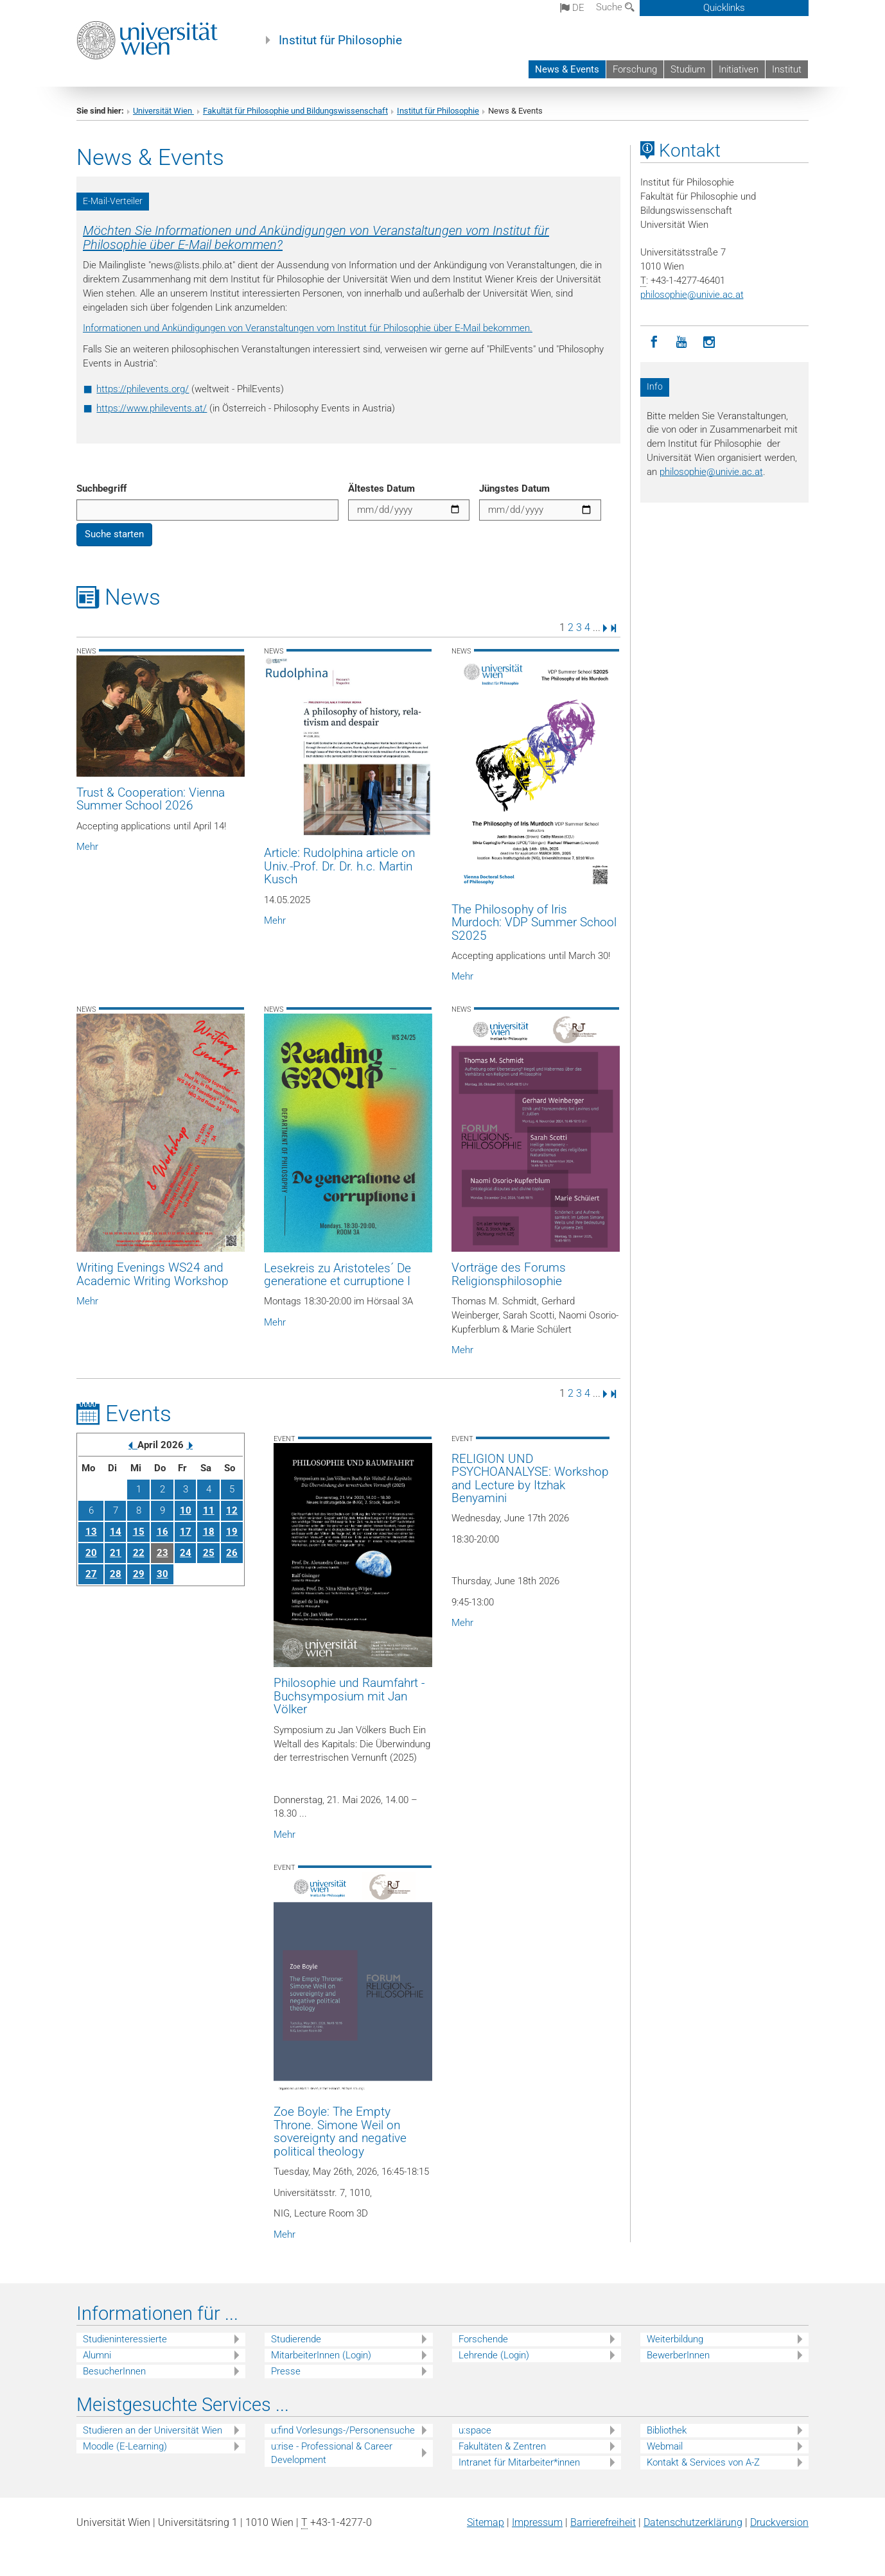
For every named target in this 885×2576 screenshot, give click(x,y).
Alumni (97, 2355)
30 (162, 1574)
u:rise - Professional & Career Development (331, 2453)
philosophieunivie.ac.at (692, 294)
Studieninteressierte (125, 2339)
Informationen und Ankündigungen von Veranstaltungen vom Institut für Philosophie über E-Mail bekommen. (307, 328)
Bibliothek (667, 2430)
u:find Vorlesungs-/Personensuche (343, 2430)
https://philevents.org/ (142, 389)
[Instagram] (709, 342)
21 (115, 1553)
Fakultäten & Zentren (502, 2446)
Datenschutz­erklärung (693, 2522)
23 (162, 1553)
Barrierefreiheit (603, 2522)
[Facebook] (654, 342)
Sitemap (485, 2522)
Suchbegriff (101, 488)
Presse (286, 2371)
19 (232, 1531)
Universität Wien (163, 111)
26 (232, 1553)
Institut (787, 69)
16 (162, 1531)
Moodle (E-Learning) (125, 2446)
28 (115, 1574)
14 (115, 1531)
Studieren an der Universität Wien (152, 2430)
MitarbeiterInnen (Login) (321, 2355)
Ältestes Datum (381, 488)
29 (139, 1574)
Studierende (296, 2339)
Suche (615, 7)
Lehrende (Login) (494, 2355)
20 (91, 1553)
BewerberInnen (678, 2355)
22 (139, 1553)
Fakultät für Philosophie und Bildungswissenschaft (295, 111)
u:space (475, 2430)
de (572, 7)
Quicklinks (724, 7)
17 (185, 1531)
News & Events (567, 69)
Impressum (537, 2522)
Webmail (665, 2446)
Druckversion (779, 2522)
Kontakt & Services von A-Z (703, 2462)
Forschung (635, 69)
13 (91, 1531)
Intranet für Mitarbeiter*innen (519, 2462)
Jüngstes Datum (514, 488)
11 (209, 1510)
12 (232, 1510)
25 (209, 1553)
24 (185, 1553)
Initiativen (738, 69)
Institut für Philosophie (340, 40)
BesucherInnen (114, 2371)
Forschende (483, 2339)
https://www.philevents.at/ (151, 408)
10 (185, 1510)
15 (139, 1531)
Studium (687, 69)
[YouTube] (682, 342)
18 (209, 1531)
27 (91, 1574)
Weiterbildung (675, 2339)
